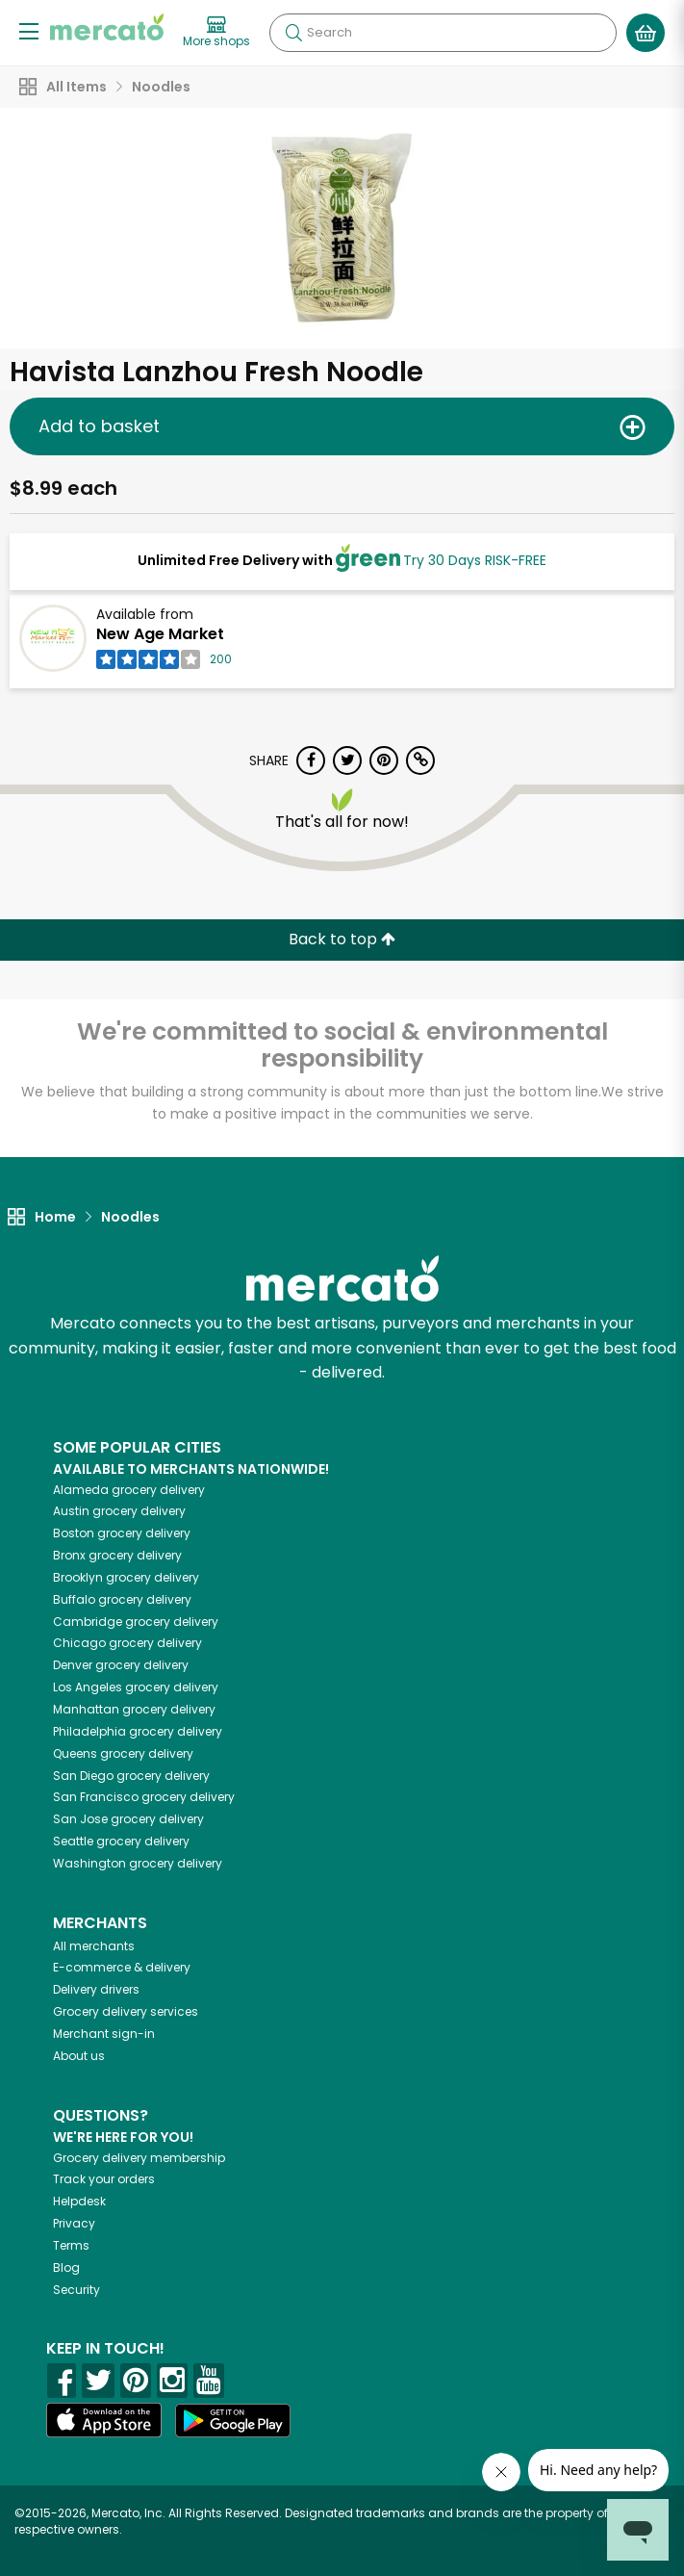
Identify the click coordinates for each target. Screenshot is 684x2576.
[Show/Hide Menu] (28, 30)
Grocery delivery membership (139, 2158)
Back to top (342, 939)
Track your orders (104, 2179)
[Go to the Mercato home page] (107, 26)
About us (79, 2056)
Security (76, 2289)
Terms (71, 2245)
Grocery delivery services (125, 2011)
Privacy (74, 2223)
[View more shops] (216, 32)
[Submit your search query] (293, 32)
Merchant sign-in (104, 2033)
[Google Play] (233, 2420)
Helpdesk (79, 2201)
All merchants (94, 1946)
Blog (66, 2267)
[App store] (104, 2420)
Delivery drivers (96, 1989)
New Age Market (160, 634)
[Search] (443, 32)
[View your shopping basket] (645, 32)
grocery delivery (129, 1489)
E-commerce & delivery (121, 1967)
